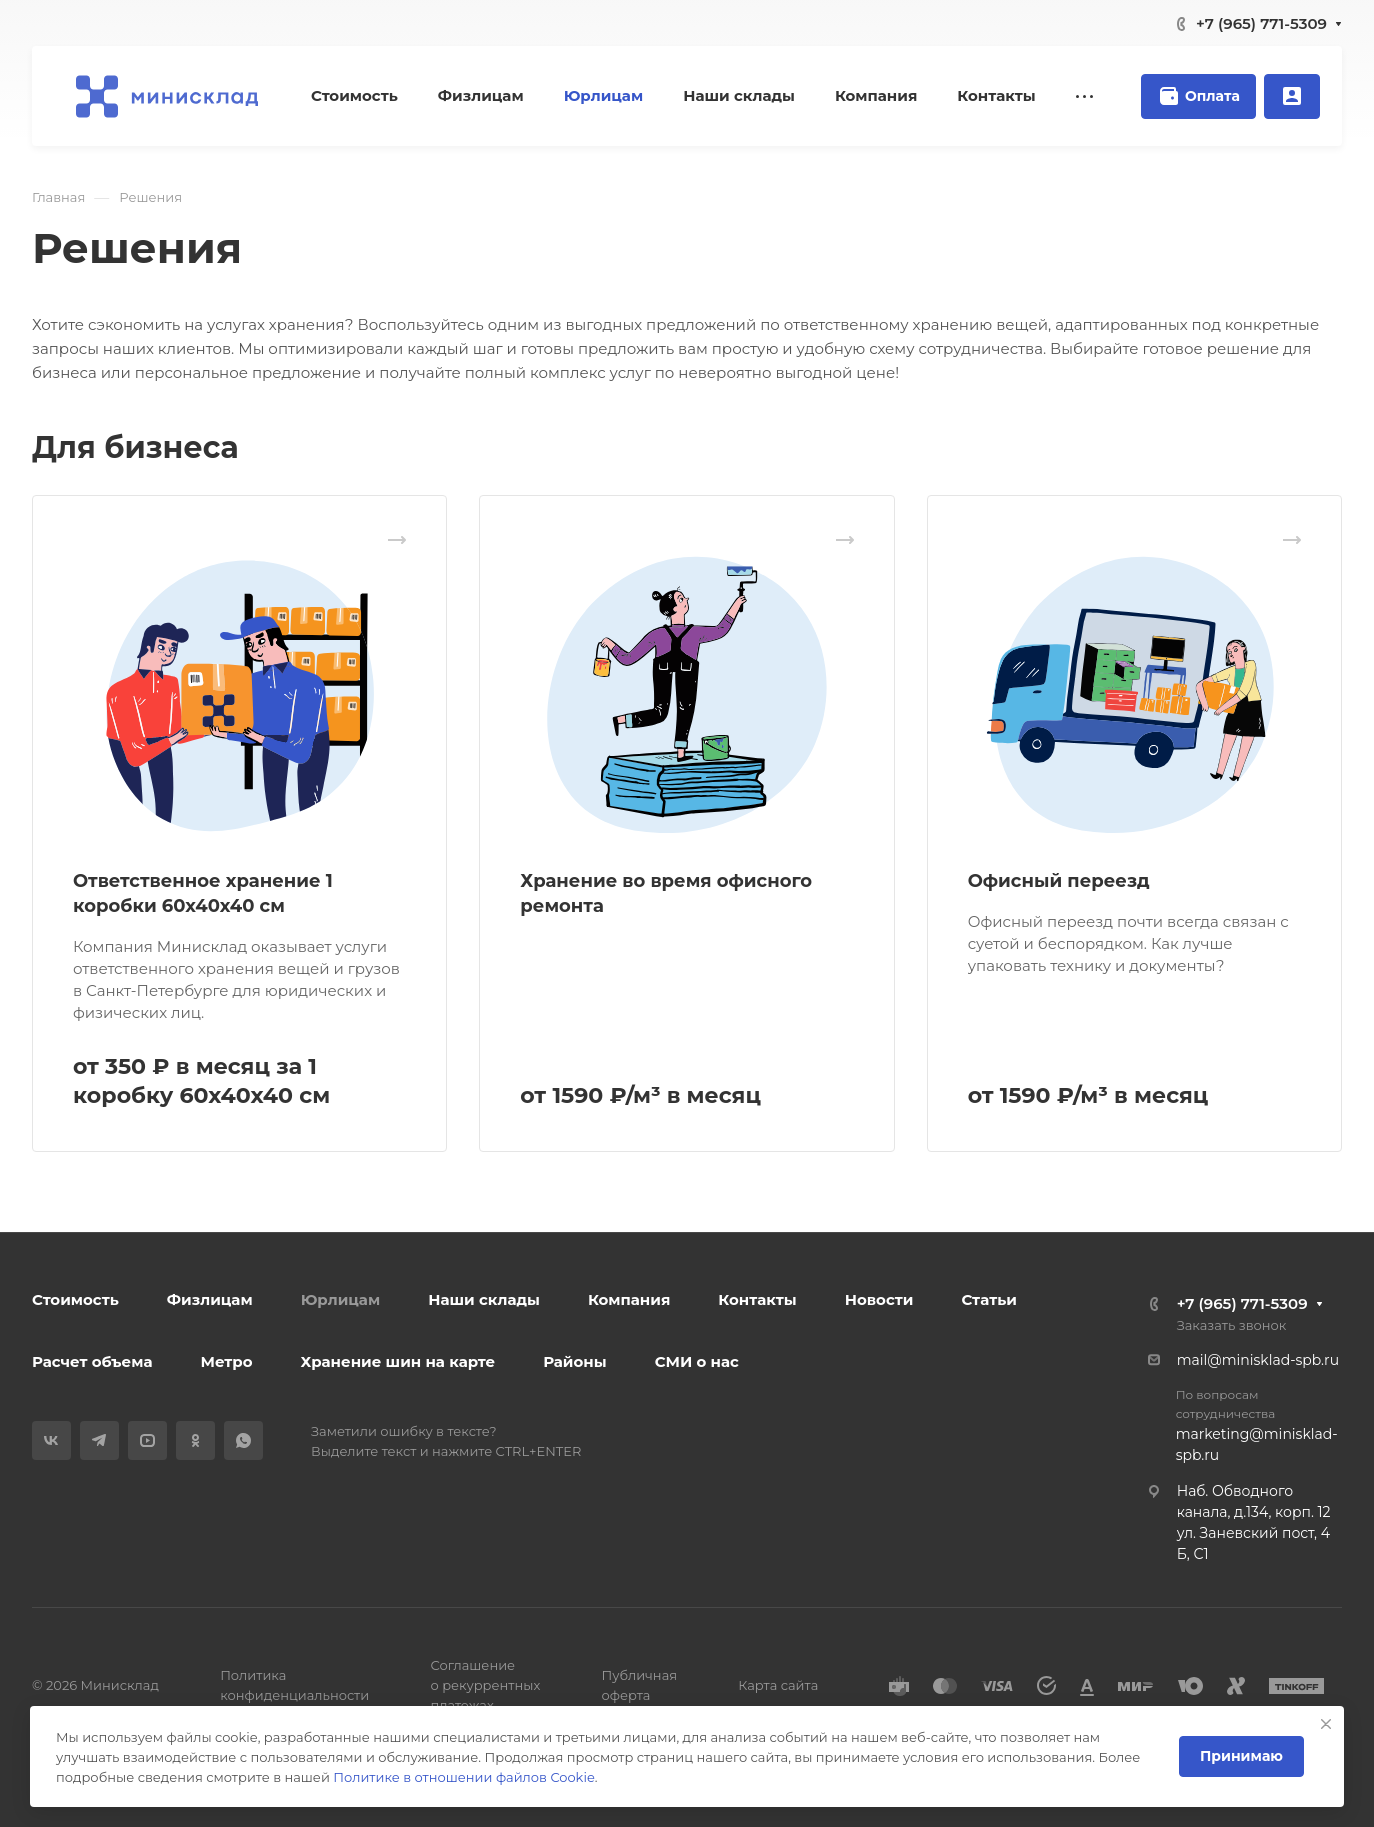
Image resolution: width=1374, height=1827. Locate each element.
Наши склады (484, 1299)
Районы (574, 1361)
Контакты (757, 1299)
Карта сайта (778, 1685)
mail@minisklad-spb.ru (1258, 1360)
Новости (879, 1299)
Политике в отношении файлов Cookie (463, 1777)
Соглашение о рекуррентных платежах (485, 1685)
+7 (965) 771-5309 (1261, 23)
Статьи (989, 1299)
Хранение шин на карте (398, 1361)
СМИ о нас (697, 1361)
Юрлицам (341, 1299)
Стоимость (75, 1299)
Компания (629, 1299)
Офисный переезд (1059, 881)
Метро (227, 1361)
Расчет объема (92, 1361)
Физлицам (210, 1299)
